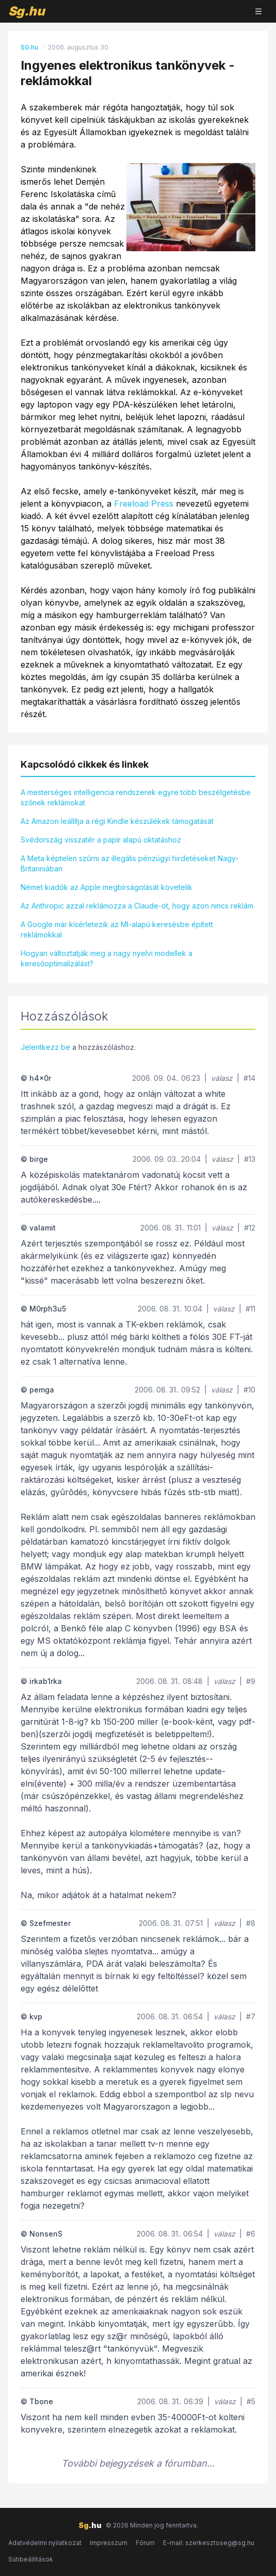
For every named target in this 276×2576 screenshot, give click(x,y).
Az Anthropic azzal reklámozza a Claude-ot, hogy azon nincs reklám (137, 905)
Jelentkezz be (45, 1047)
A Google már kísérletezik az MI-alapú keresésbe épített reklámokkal (117, 929)
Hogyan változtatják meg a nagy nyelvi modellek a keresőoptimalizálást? (106, 958)
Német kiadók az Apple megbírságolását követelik (106, 887)
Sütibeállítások (30, 2559)
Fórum (145, 2543)
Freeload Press (143, 503)
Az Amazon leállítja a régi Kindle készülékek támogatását (117, 821)
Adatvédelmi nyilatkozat (45, 2543)
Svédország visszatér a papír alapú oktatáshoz (101, 839)
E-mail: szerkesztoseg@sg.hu (208, 2543)
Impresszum (108, 2543)
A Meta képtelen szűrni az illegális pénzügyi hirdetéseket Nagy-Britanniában (129, 863)
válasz (222, 1078)
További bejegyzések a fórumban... (138, 2463)
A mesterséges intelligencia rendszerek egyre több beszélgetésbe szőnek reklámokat (136, 797)
